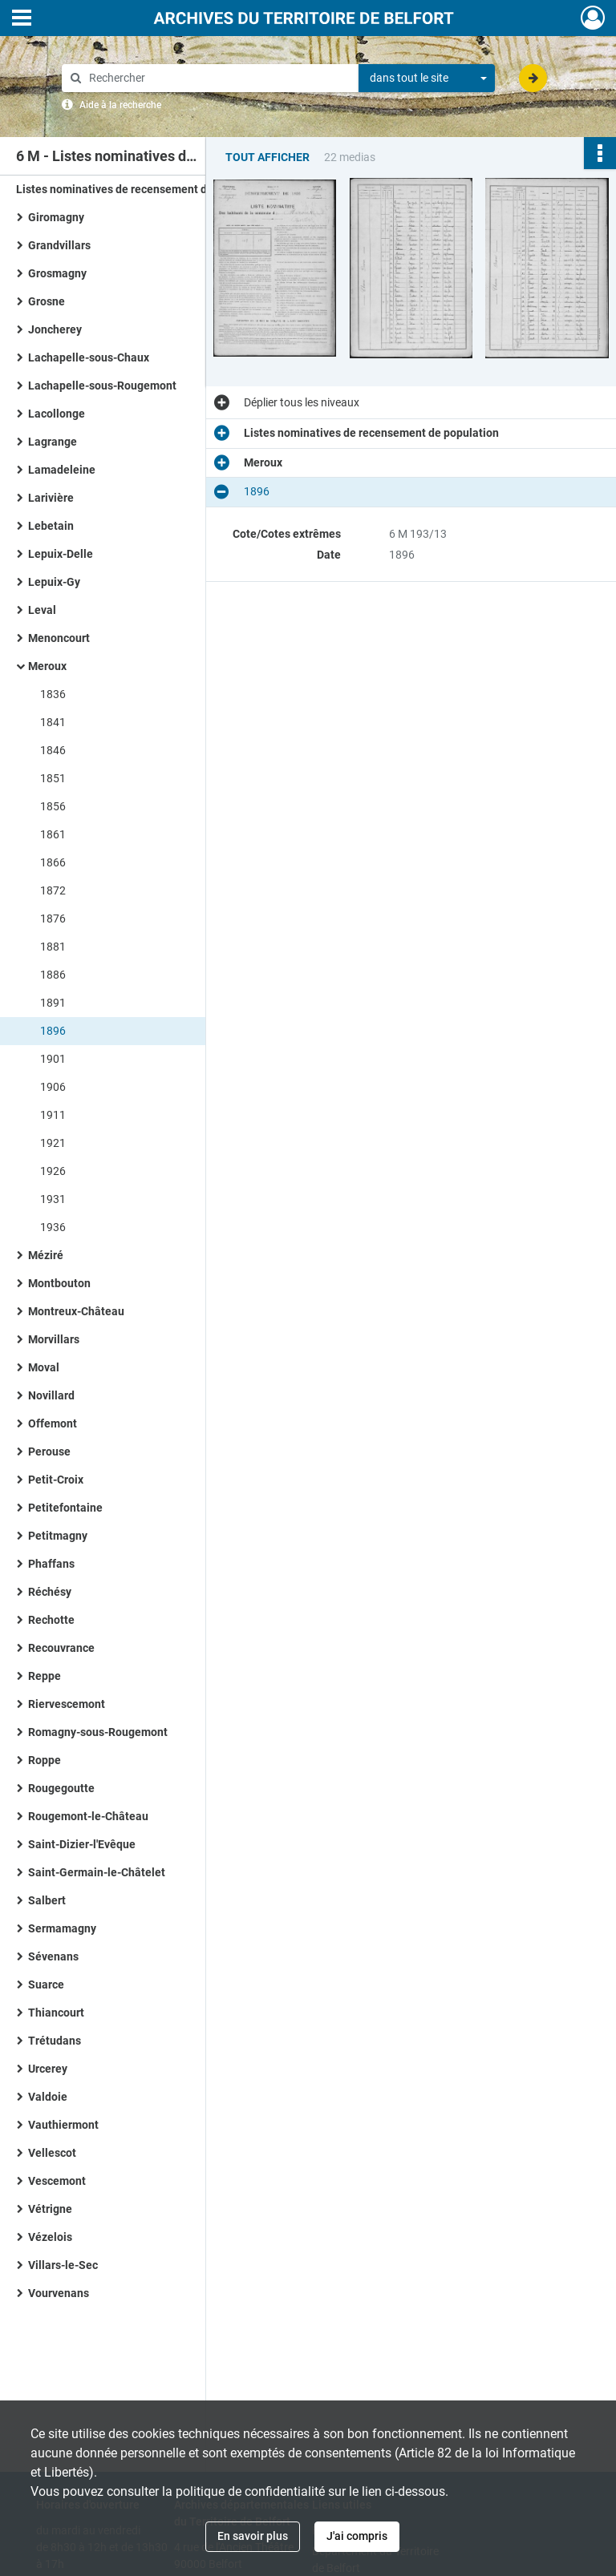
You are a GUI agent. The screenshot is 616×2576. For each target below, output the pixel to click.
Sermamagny (62, 1928)
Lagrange (52, 441)
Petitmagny (57, 1535)
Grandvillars (59, 245)
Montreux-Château (76, 1311)
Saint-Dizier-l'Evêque (82, 1844)
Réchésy (49, 1591)
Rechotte (51, 1619)
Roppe (44, 1760)
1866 (53, 862)
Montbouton (59, 1283)
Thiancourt (56, 2012)
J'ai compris (356, 2536)
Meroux (47, 666)
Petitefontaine (65, 1507)
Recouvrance (61, 1647)
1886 (53, 974)
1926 (53, 1171)
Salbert (47, 1900)
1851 (53, 778)
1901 (53, 1058)
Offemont (52, 1423)
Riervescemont (66, 1704)
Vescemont (57, 2180)
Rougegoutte (61, 1788)
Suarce (46, 1984)
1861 (53, 834)
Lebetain (51, 525)
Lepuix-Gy (54, 581)
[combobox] (427, 78)
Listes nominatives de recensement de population (143, 189)
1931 (53, 1199)
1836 (53, 694)
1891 (53, 1002)
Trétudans (54, 2040)
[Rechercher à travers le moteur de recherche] (218, 78)
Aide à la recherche (120, 105)
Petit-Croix (55, 1479)
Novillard (51, 1395)
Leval (42, 610)
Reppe (44, 1676)
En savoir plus (252, 2536)
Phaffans (51, 1563)
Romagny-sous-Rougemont (98, 1732)
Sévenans (53, 1956)
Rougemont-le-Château (88, 1816)
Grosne (46, 301)
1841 (53, 722)
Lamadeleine (61, 469)
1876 (53, 918)
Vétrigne (50, 2209)
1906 (53, 1086)
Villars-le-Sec (63, 2265)
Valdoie (47, 2096)
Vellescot (52, 2152)
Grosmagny (57, 273)
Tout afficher (267, 157)
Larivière (51, 497)
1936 (53, 1227)
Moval (43, 1367)
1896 (53, 1030)
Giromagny (56, 217)
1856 (53, 806)
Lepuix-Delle (60, 553)
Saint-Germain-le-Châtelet (96, 1872)
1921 (53, 1143)
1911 (53, 1114)
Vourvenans (58, 2293)
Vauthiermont (63, 2124)
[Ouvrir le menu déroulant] (21, 19)
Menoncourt (59, 638)
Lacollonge (56, 413)
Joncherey (55, 329)
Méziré (45, 1255)
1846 (53, 750)
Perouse (49, 1451)
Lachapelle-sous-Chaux (88, 357)
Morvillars (53, 1339)
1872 (53, 890)
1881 (53, 946)
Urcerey (47, 2068)
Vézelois (50, 2237)
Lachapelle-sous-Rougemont (102, 385)
